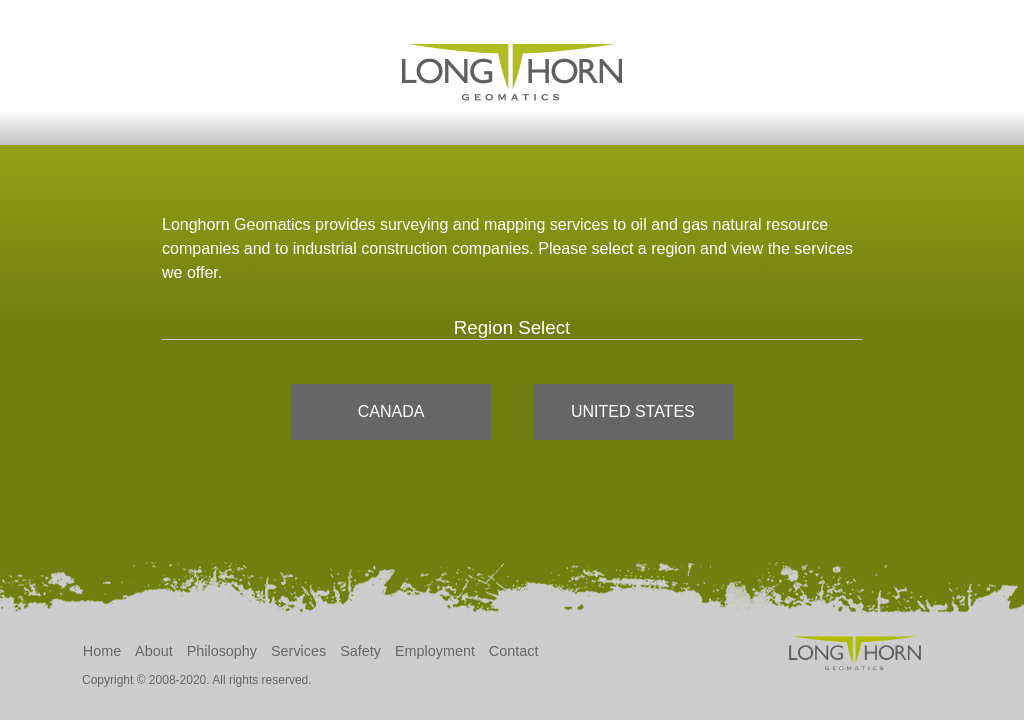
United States (633, 411)
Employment (435, 651)
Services (298, 651)
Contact (514, 651)
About (154, 651)
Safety (360, 651)
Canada (391, 411)
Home (102, 651)
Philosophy (222, 651)
